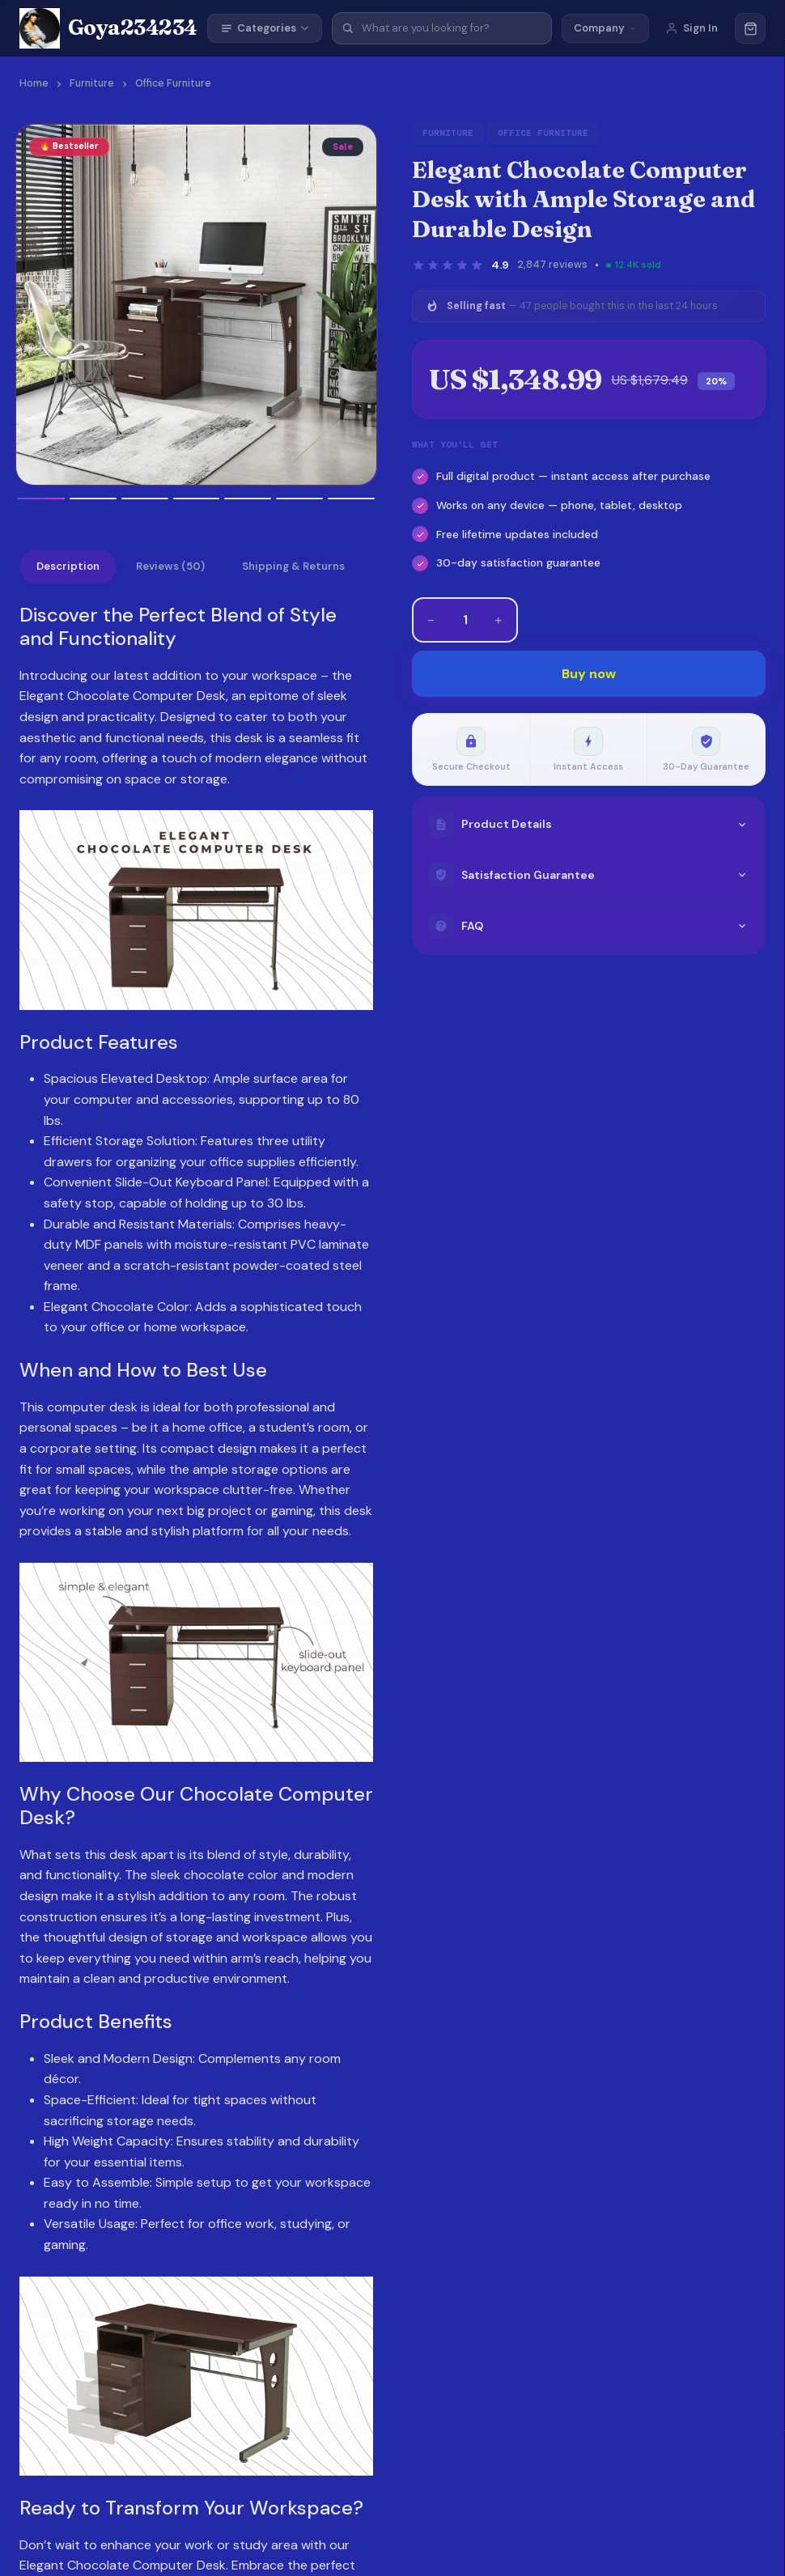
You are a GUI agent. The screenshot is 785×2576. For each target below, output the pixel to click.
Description (68, 567)
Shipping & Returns (294, 567)
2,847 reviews (552, 264)
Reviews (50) (171, 567)
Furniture (92, 83)
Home (34, 83)
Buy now (589, 673)
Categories (264, 28)
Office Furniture (173, 83)
